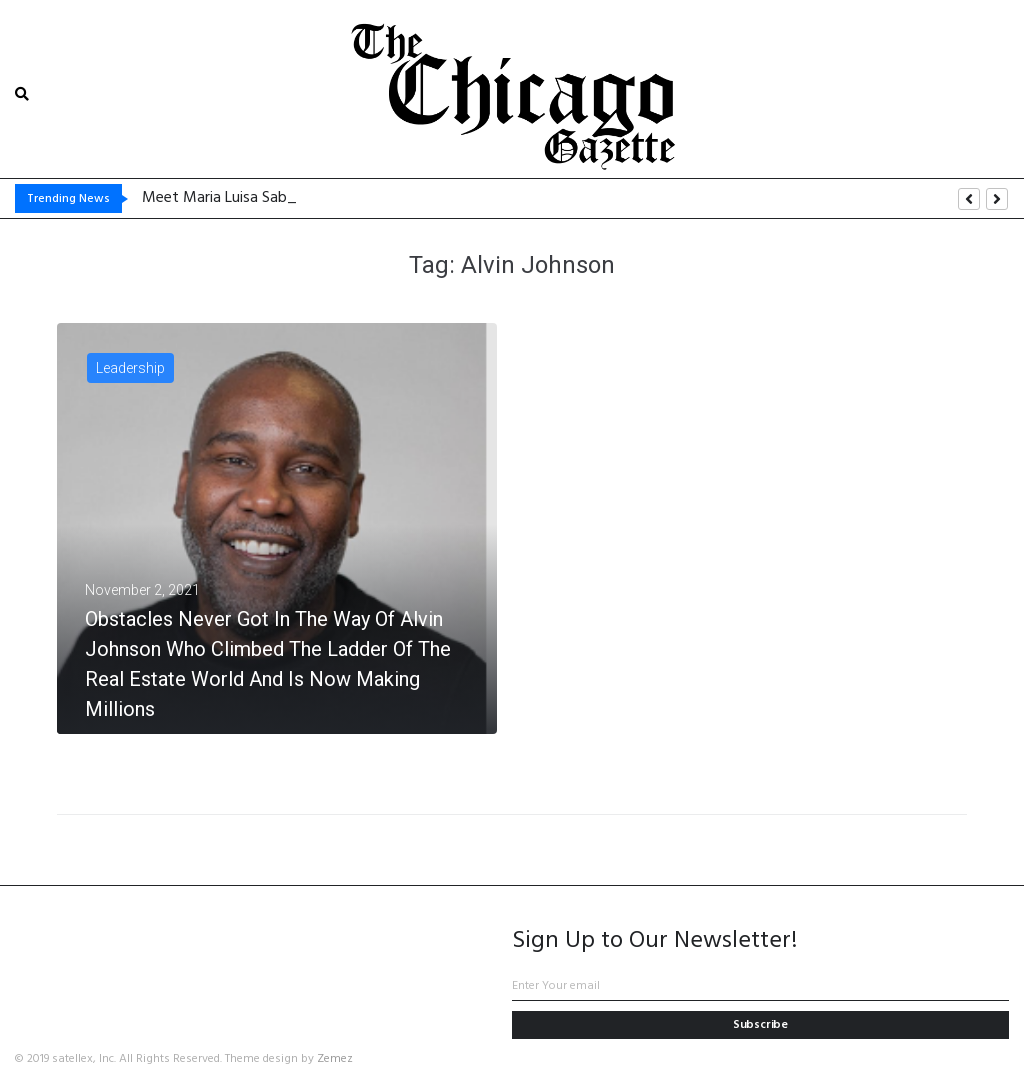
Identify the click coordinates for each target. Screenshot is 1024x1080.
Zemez (335, 1059)
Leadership (130, 368)
